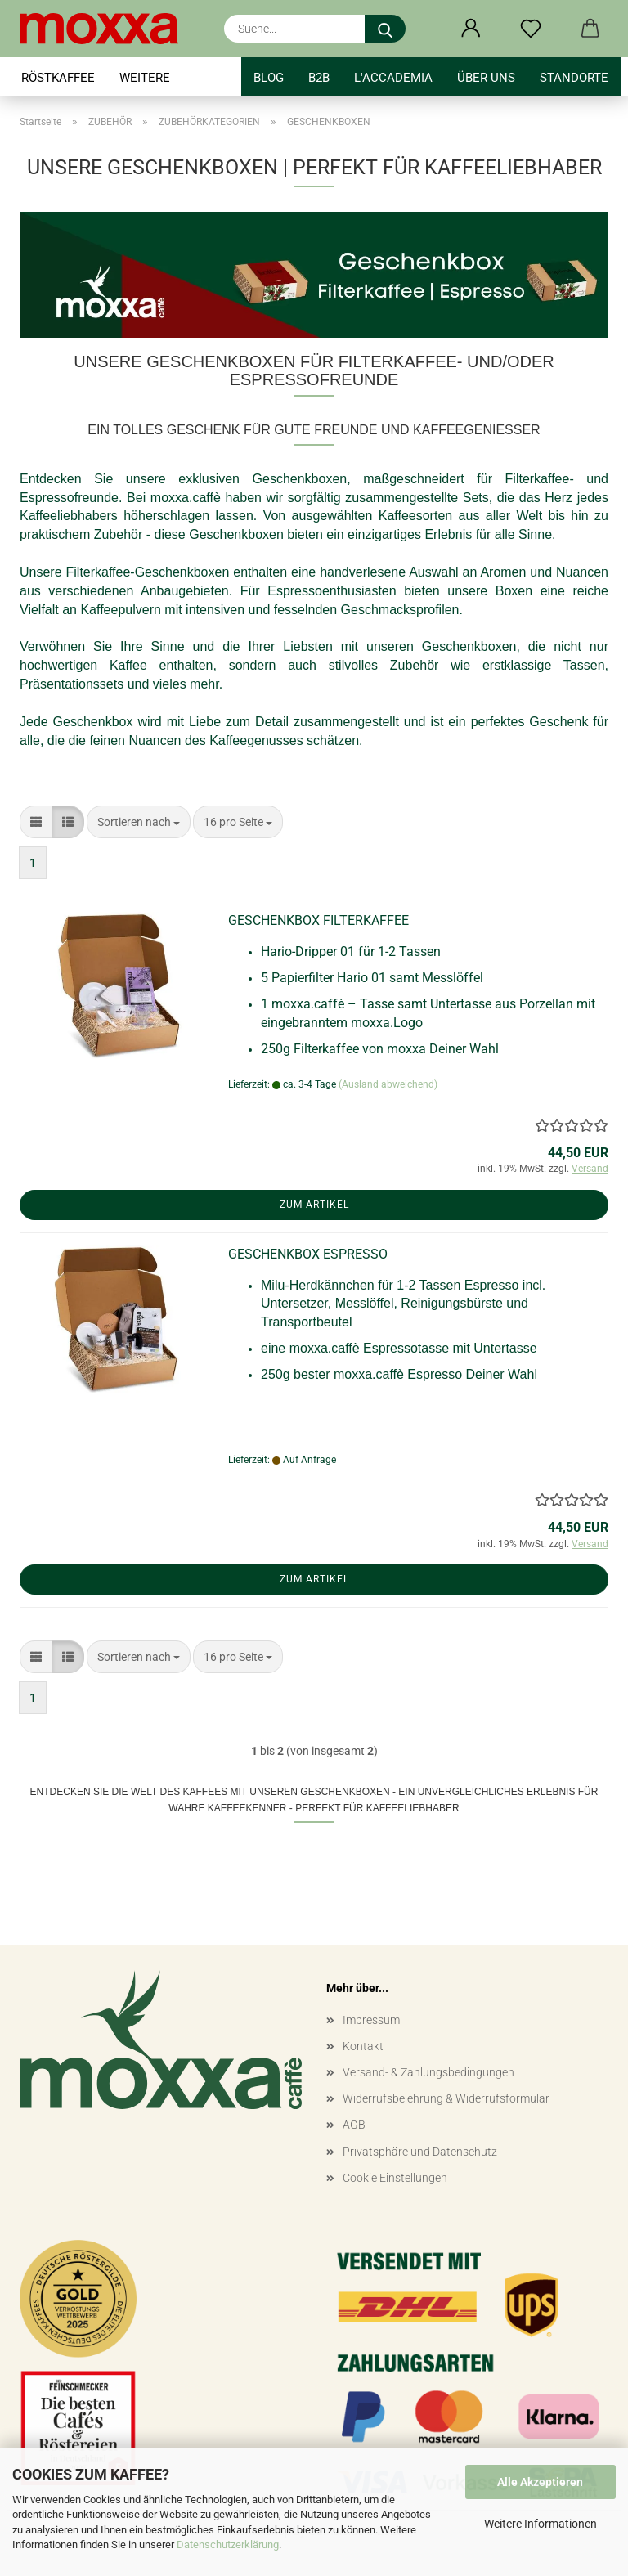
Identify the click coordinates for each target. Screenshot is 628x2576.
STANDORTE (574, 77)
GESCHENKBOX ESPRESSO (308, 1254)
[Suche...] (385, 29)
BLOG (268, 77)
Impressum (371, 2019)
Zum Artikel (314, 1204)
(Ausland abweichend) (388, 1084)
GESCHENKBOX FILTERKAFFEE (318, 920)
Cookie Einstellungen (395, 2177)
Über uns (486, 77)
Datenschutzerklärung (228, 2544)
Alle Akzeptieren (540, 2481)
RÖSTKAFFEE (58, 77)
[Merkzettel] (530, 28)
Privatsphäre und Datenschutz (420, 2151)
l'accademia (393, 77)
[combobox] (139, 822)
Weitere (144, 77)
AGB (354, 2124)
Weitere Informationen (540, 2523)
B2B (319, 77)
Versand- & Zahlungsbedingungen (428, 2072)
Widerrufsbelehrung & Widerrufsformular (446, 2098)
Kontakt (363, 2046)
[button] (470, 28)
